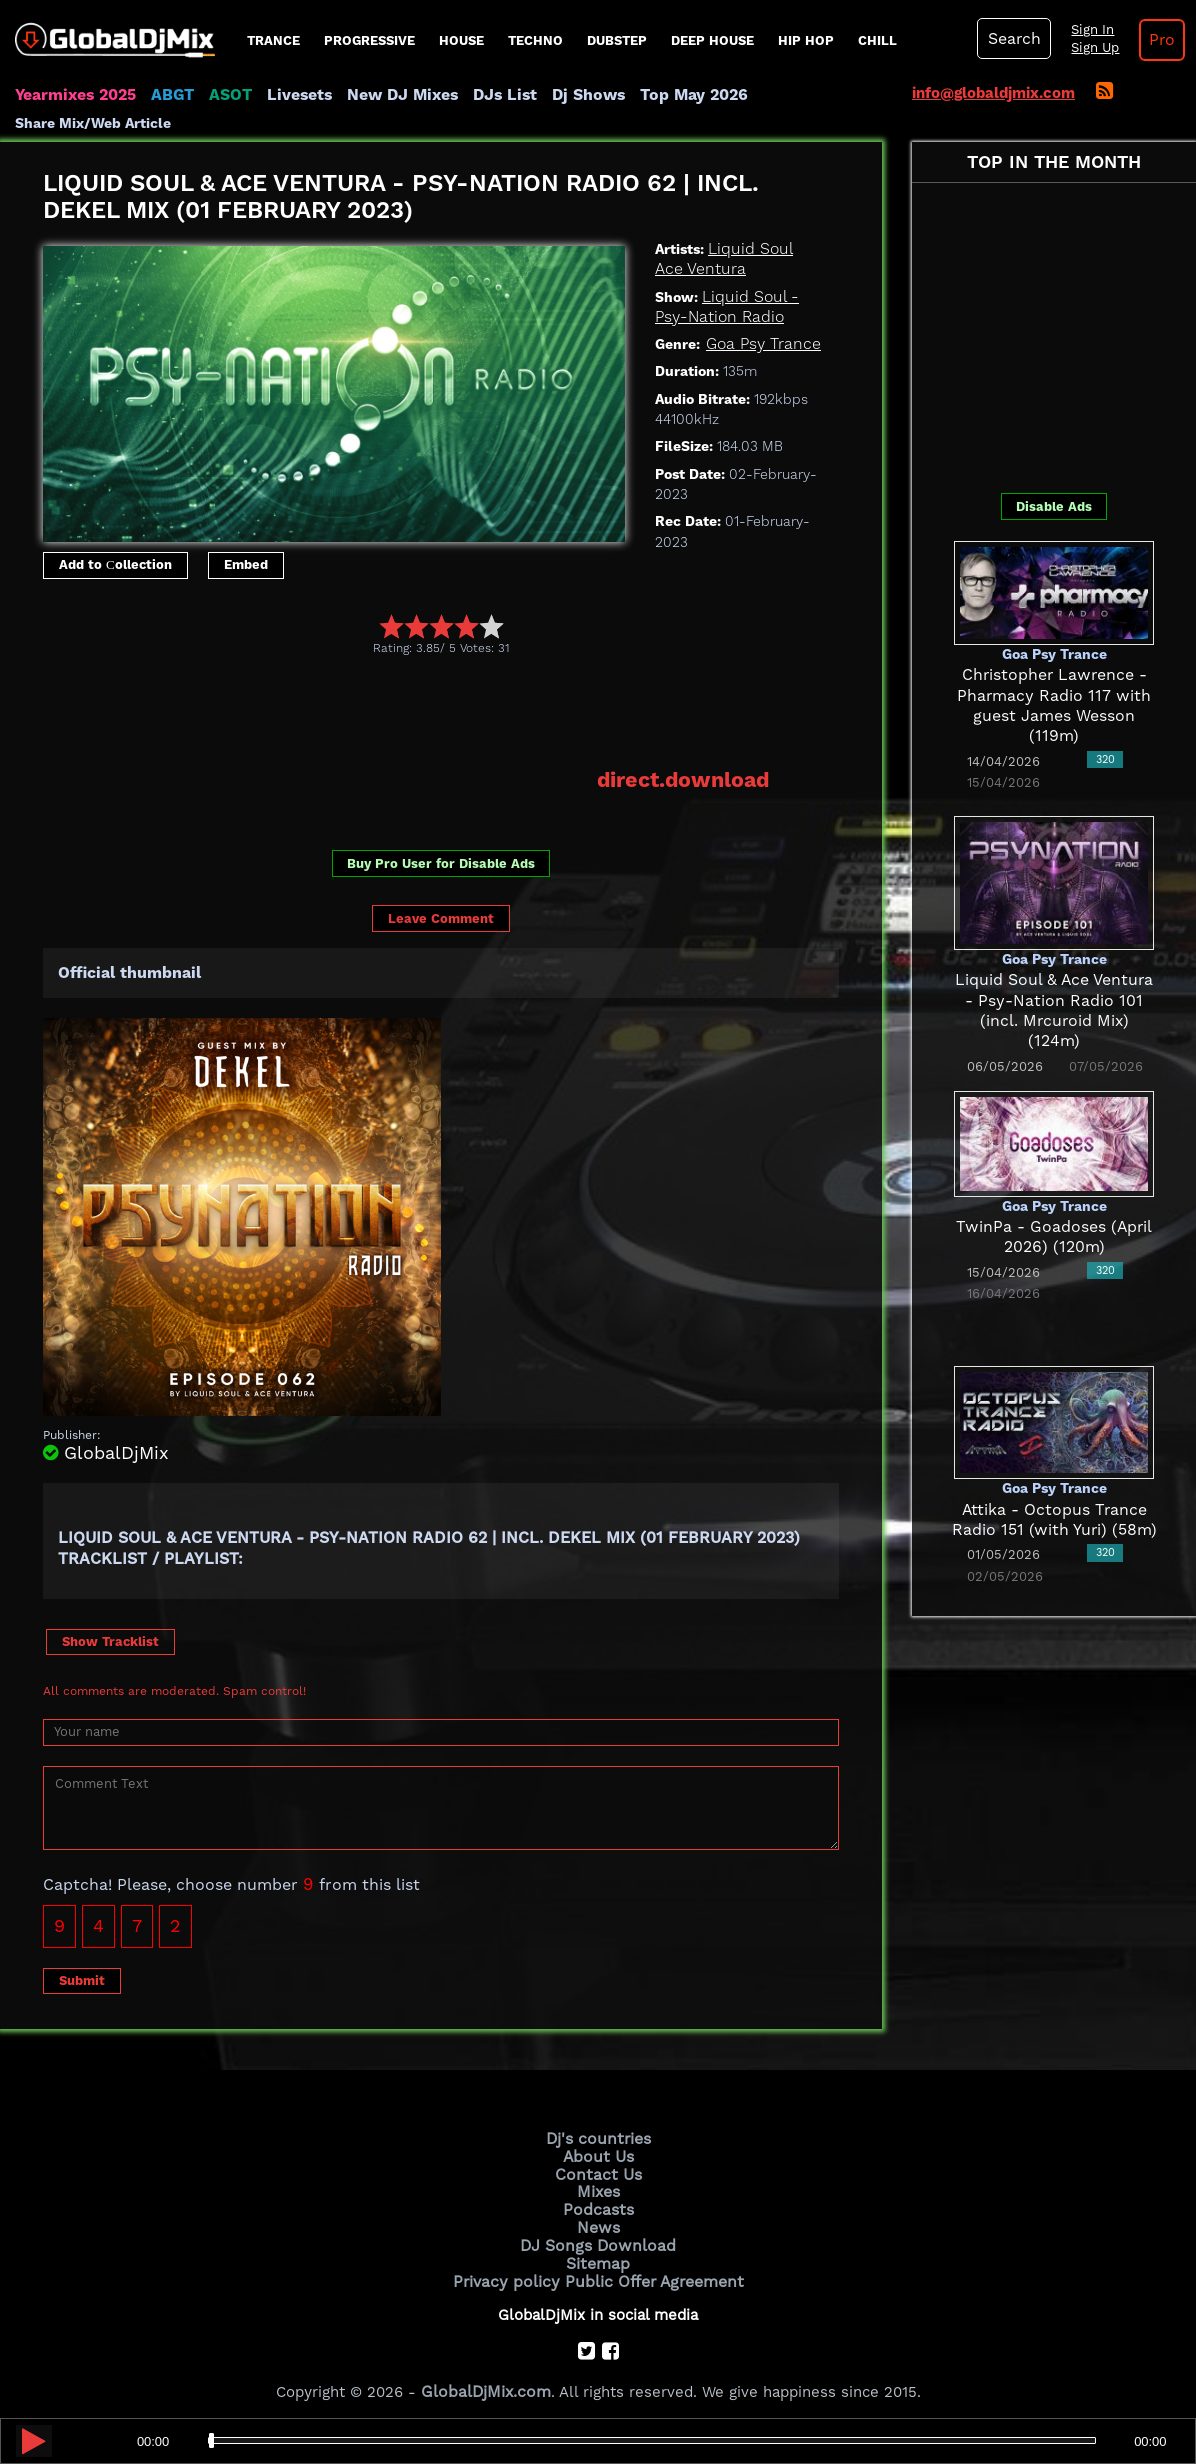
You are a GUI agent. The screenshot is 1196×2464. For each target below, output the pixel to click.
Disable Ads (1054, 506)
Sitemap (598, 2254)
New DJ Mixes (389, 95)
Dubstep (617, 40)
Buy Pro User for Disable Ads (441, 861)
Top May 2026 (668, 95)
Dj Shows (566, 95)
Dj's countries (598, 2136)
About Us (598, 2153)
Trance (273, 40)
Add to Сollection (115, 564)
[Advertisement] (407, 711)
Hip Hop (806, 40)
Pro (1155, 40)
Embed (246, 564)
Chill (877, 40)
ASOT (223, 95)
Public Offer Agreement (650, 2271)
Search (1012, 39)
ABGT (167, 95)
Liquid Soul (748, 249)
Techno (535, 40)
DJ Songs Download (598, 2238)
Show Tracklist (110, 1639)
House (461, 40)
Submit (82, 1978)
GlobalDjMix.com (486, 2380)
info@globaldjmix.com (993, 93)
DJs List (487, 95)
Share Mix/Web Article (93, 123)
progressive (369, 40)
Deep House (712, 40)
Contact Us (598, 2170)
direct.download (686, 779)
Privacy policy (510, 2271)
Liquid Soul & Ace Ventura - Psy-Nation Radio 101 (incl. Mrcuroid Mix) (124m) (1054, 1000)
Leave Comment (441, 917)
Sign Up (1090, 48)
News (598, 2221)
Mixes (598, 2187)
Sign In (1087, 30)
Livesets (290, 95)
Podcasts (598, 2204)
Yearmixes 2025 (73, 95)
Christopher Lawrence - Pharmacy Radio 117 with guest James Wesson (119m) (1054, 695)
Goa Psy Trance (761, 344)
